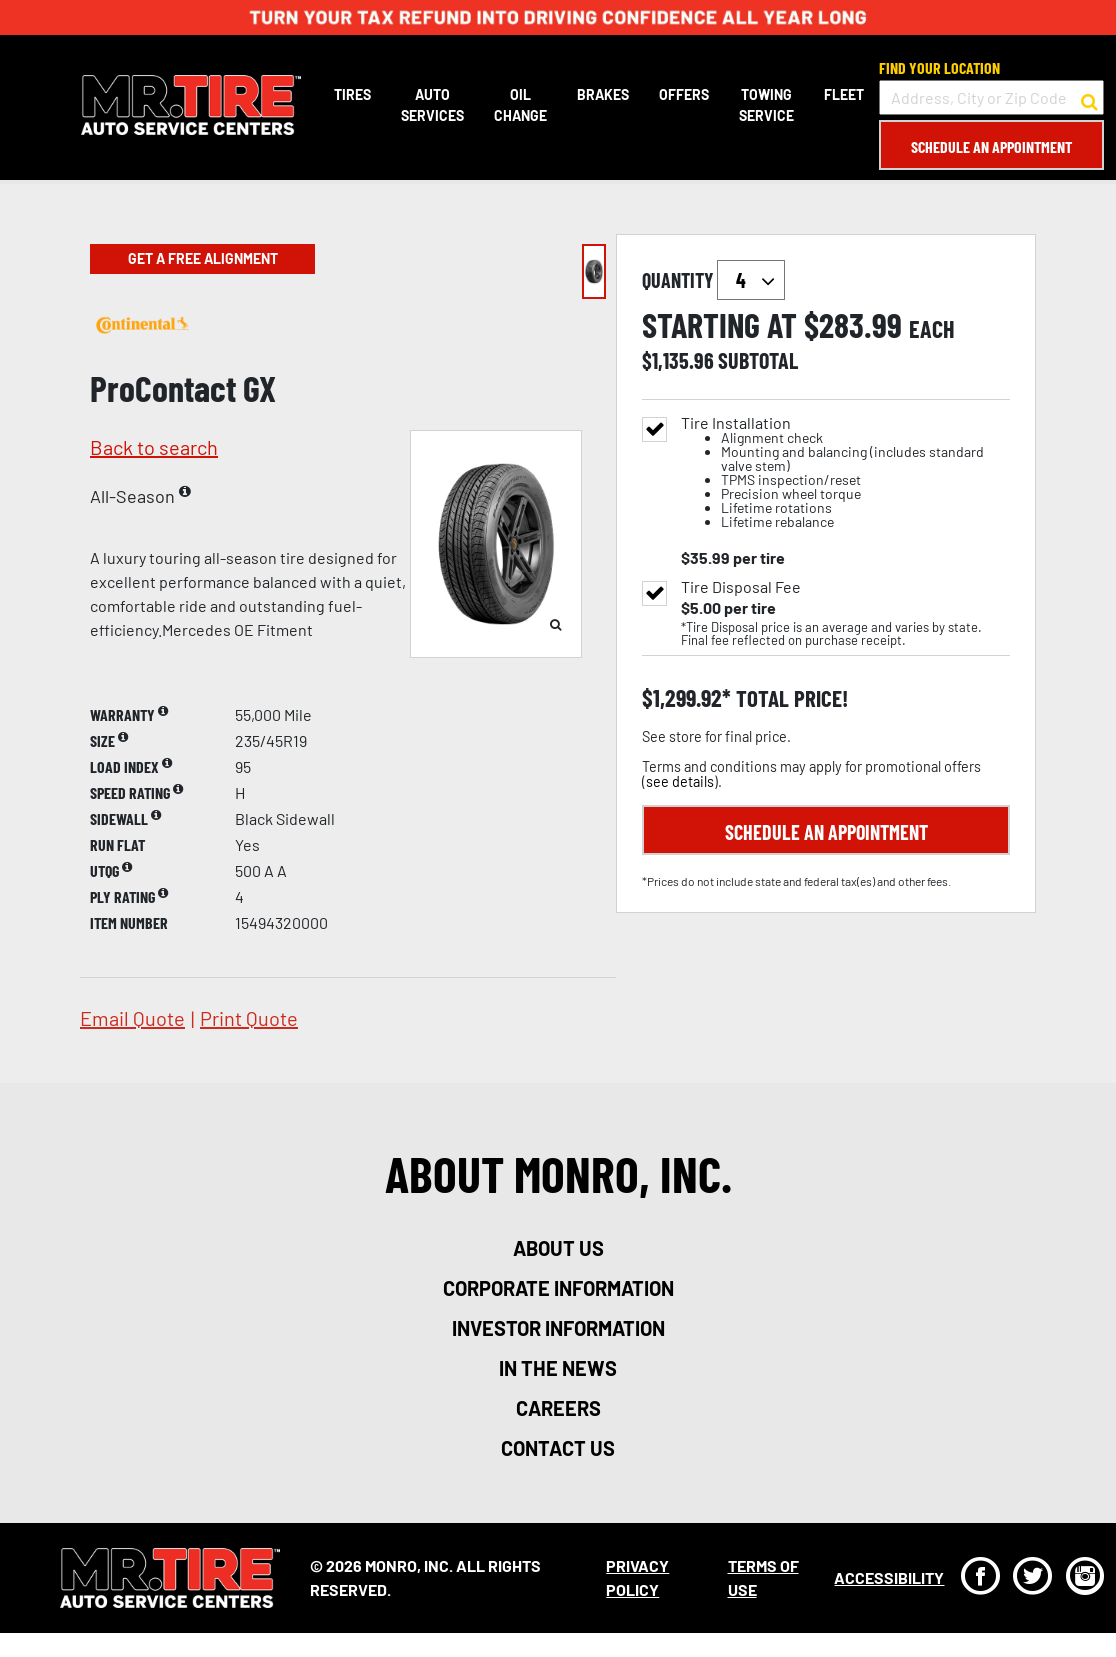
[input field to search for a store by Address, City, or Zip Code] (990, 97)
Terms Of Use (761, 1577)
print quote (249, 1018)
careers (558, 1408)
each (932, 329)
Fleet (843, 94)
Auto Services (431, 105)
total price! (789, 698)
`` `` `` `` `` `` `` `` (751, 280)
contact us (558, 1448)
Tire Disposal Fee (741, 587)
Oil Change (519, 105)
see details (680, 781)
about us (558, 1248)
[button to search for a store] (1088, 98)
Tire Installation (845, 472)
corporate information (558, 1288)
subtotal (758, 360)
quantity (713, 280)
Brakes (602, 94)
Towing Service (765, 105)
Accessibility (888, 1577)
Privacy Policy (636, 1577)
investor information (558, 1328)
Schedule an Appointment (990, 146)
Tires (351, 94)
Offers (683, 94)
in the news (558, 1368)
